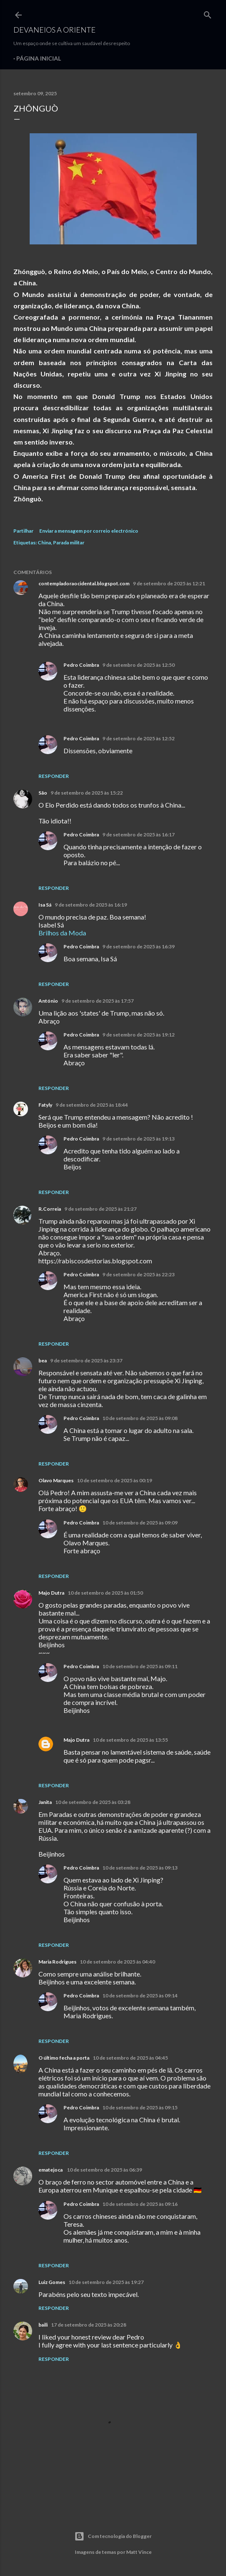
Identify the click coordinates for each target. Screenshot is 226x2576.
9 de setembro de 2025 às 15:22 (87, 793)
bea (42, 1360)
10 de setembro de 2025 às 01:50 (105, 1593)
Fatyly (45, 1105)
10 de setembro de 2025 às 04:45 (130, 2058)
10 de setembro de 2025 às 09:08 (140, 1418)
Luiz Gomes (51, 2282)
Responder (53, 776)
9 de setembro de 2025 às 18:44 (92, 1105)
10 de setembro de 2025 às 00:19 (114, 1480)
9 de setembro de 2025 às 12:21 (169, 583)
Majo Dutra (51, 1593)
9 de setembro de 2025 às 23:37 (86, 1360)
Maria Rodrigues (57, 1962)
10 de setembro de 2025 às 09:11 (140, 1666)
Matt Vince (139, 2552)
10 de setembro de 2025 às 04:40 (117, 1962)
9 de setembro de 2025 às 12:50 (138, 665)
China (44, 542)
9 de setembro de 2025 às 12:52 (138, 738)
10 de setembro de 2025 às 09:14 (140, 1995)
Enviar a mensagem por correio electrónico (88, 531)
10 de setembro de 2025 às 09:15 (140, 2107)
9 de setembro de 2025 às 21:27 (100, 1209)
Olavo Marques (56, 1480)
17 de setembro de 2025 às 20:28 (88, 2325)
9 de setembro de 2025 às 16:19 (91, 905)
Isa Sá (44, 905)
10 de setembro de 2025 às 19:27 (106, 2282)
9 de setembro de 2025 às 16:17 (138, 834)
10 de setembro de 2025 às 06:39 (104, 2170)
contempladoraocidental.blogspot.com (84, 583)
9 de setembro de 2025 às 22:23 (138, 1274)
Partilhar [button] (23, 531)
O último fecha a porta (63, 2058)
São (42, 793)
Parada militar (68, 542)
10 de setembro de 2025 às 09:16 (140, 2204)
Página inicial (38, 58)
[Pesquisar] (208, 13)
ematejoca (50, 2170)
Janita (45, 1802)
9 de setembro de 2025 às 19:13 (138, 1139)
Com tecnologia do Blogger (113, 2536)
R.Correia (49, 1209)
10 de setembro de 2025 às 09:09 (140, 1522)
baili (43, 2325)
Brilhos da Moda (62, 933)
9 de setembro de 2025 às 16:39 (138, 946)
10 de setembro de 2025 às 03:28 (92, 1802)
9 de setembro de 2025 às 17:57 (97, 1001)
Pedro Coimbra (81, 665)
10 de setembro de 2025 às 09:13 (140, 1868)
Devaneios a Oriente (54, 29)
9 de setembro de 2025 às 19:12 (138, 1034)
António (48, 1001)
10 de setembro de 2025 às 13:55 (130, 1740)
